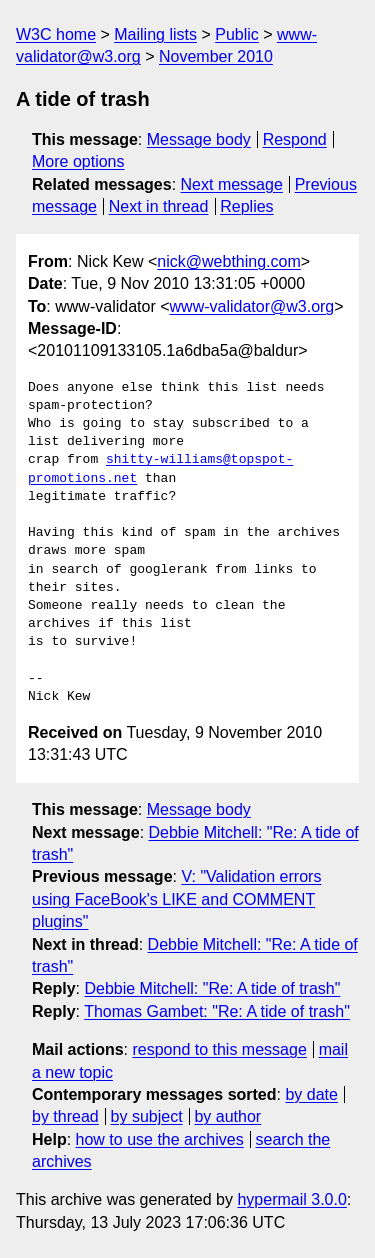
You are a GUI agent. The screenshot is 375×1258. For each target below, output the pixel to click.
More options (78, 161)
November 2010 (216, 56)
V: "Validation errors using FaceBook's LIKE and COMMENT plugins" (176, 899)
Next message (232, 184)
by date (311, 1094)
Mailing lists (155, 34)
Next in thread (159, 206)
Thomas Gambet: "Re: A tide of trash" (217, 1011)
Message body (199, 139)
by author (227, 1116)
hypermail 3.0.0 (291, 1199)
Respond (295, 139)
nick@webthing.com (228, 261)
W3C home (56, 34)
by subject (147, 1116)
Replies (246, 206)
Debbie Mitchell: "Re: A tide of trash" (212, 988)
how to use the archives (160, 1139)
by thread (65, 1116)
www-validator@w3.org (252, 306)
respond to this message (219, 1049)
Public (237, 34)
